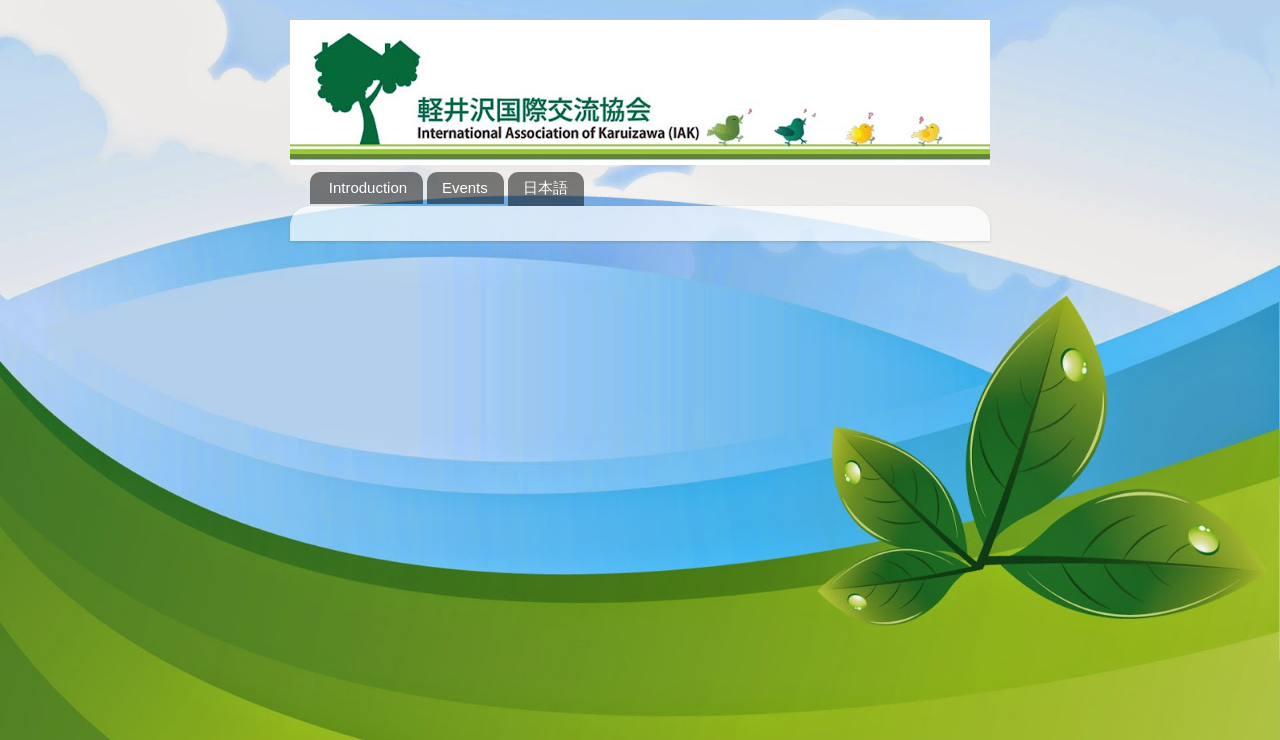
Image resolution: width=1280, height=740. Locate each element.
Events (465, 187)
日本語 (545, 187)
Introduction (368, 187)
